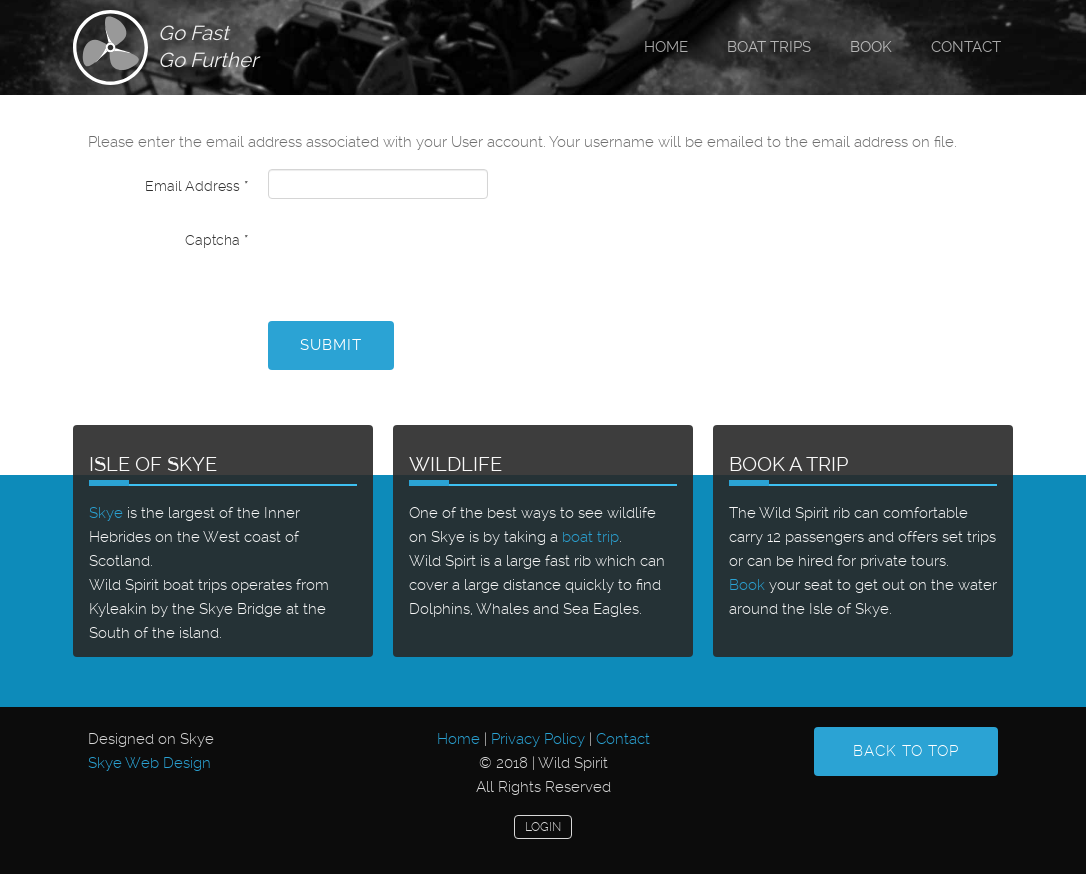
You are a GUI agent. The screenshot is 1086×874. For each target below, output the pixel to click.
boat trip (590, 537)
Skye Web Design (149, 763)
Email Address (196, 186)
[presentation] (420, 262)
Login (543, 827)
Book (871, 47)
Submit (331, 345)
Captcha (216, 240)
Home (666, 47)
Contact (966, 47)
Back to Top (906, 751)
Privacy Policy (538, 739)
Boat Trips (769, 47)
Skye (106, 513)
